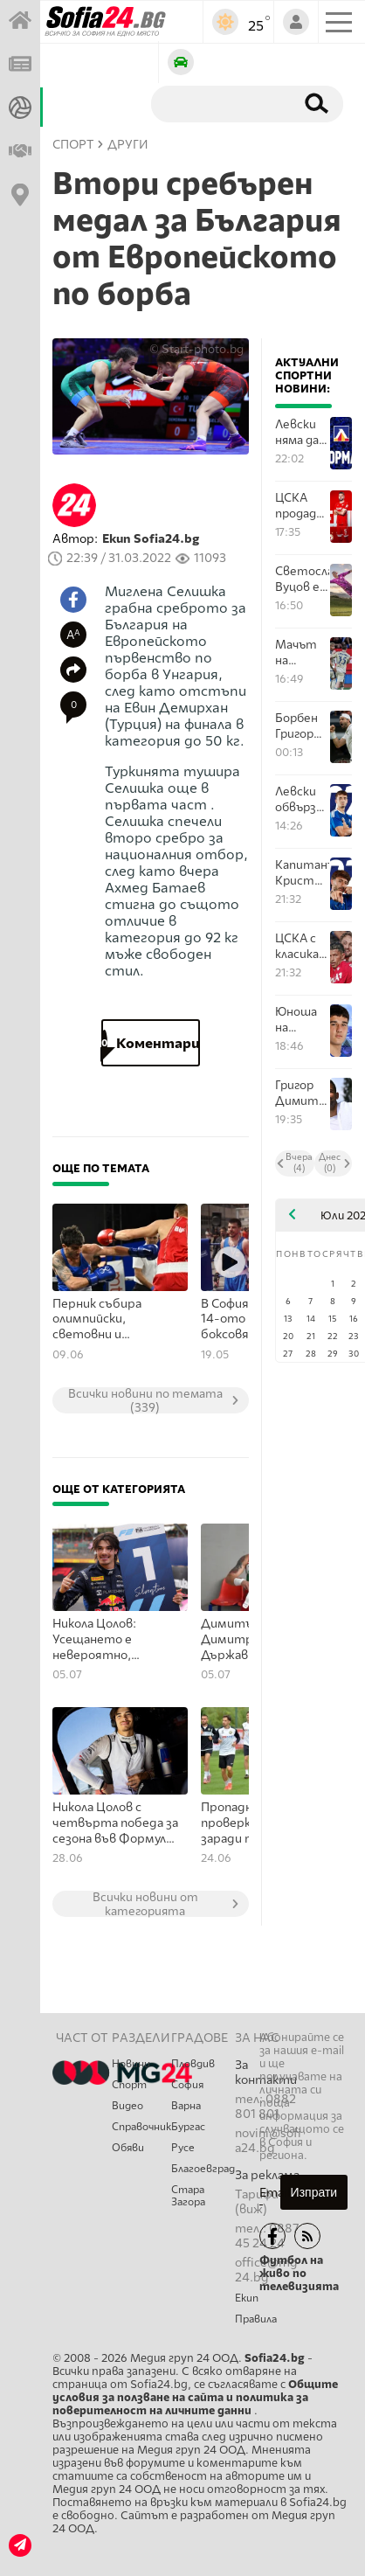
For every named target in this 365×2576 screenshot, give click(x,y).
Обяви (128, 2148)
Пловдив (193, 2064)
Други (127, 144)
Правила (256, 2319)
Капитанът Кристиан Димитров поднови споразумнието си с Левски (302, 873)
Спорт (129, 2085)
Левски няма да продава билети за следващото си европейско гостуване (302, 432)
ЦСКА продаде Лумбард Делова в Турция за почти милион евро (301, 505)
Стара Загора (188, 2196)
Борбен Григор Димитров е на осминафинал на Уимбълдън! (302, 726)
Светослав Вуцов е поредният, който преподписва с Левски (302, 579)
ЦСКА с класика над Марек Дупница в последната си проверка (302, 946)
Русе (183, 2148)
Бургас (188, 2127)
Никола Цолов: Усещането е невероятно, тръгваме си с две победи (108, 1639)
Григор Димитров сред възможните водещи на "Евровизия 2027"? (302, 1093)
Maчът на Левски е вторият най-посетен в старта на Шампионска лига (302, 652)
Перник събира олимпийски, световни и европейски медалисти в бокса (109, 1320)
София (187, 2085)
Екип (246, 2298)
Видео (127, 2106)
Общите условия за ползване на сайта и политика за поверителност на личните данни (195, 2397)
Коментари (150, 1043)
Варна (186, 2106)
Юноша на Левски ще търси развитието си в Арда (302, 1019)
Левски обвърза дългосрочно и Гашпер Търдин (302, 799)
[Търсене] (219, 103)
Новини (131, 2064)
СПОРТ (73, 144)
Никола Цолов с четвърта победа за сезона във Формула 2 (115, 1823)
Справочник (141, 2127)
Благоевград (203, 2169)
